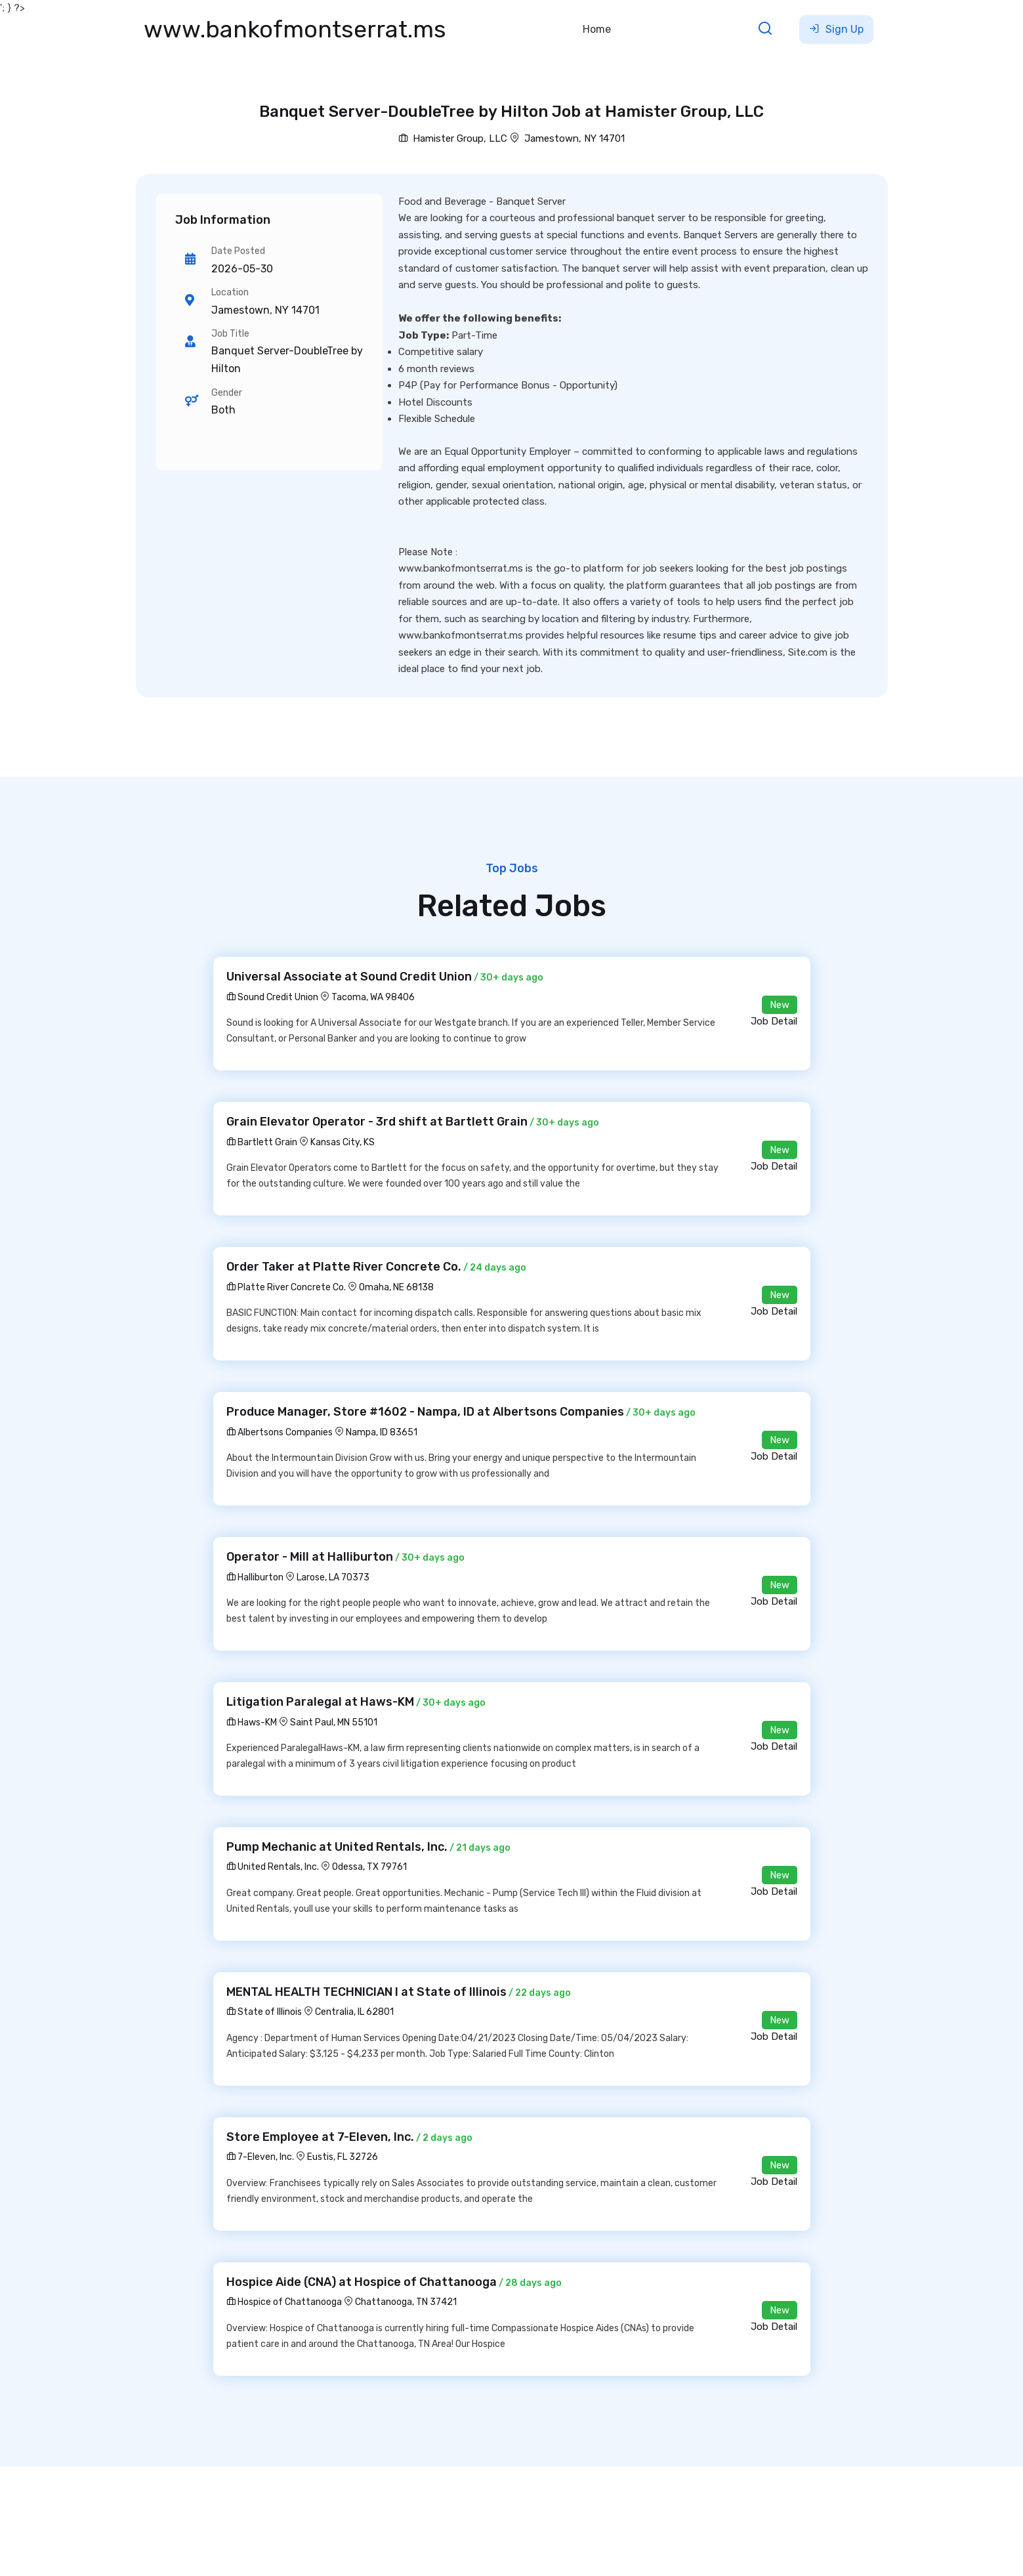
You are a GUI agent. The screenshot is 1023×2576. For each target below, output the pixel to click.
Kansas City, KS (342, 1142)
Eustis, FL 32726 (342, 2157)
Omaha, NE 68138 (396, 1287)
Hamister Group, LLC (452, 138)
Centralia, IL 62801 (354, 2011)
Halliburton (254, 1577)
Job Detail (774, 1021)
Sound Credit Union (272, 997)
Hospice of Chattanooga (284, 2302)
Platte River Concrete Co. (286, 1287)
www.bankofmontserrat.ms (295, 29)
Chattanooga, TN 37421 (406, 2302)
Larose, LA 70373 (333, 1577)
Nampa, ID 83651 (381, 1432)
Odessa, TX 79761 (369, 1866)
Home (597, 29)
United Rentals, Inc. (272, 1866)
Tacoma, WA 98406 (373, 997)
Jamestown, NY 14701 (574, 138)
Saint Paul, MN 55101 (333, 1722)
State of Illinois (264, 2011)
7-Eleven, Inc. (260, 2157)
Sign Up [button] (836, 29)
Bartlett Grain (261, 1142)
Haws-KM (251, 1722)
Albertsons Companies (279, 1432)
